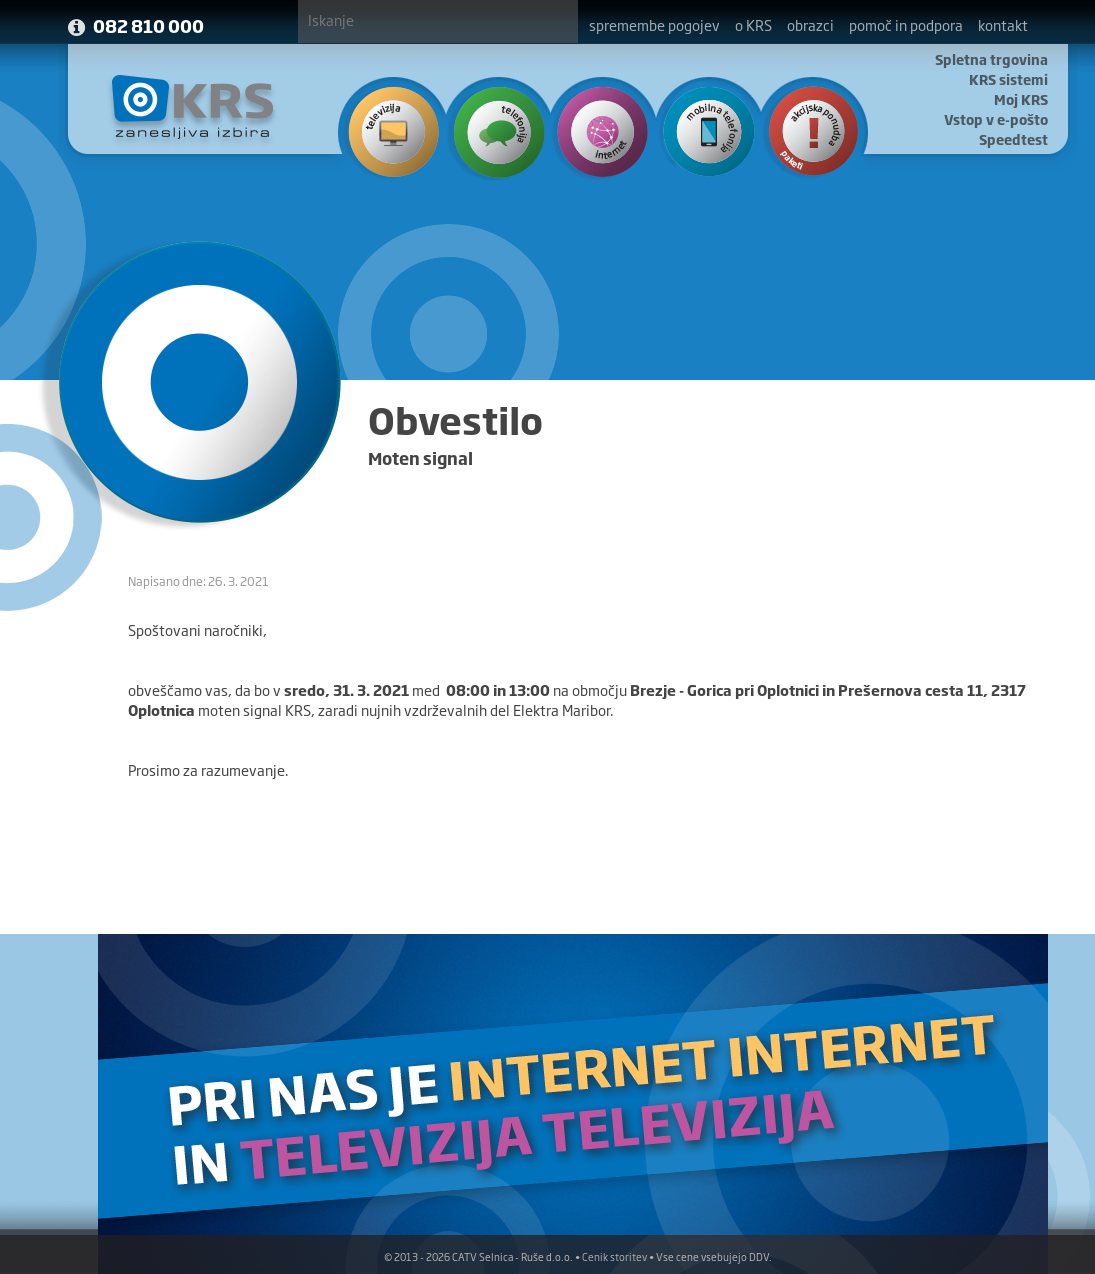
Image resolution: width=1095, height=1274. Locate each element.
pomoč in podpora (906, 24)
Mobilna (700, 130)
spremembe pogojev (654, 24)
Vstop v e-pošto (996, 119)
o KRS (753, 24)
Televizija (391, 130)
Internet (597, 130)
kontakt (1003, 24)
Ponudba (803, 130)
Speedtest (1013, 139)
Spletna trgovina (991, 59)
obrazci (810, 24)
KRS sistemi (1008, 79)
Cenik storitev (614, 1256)
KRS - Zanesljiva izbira (193, 106)
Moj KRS (1021, 99)
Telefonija (494, 130)
